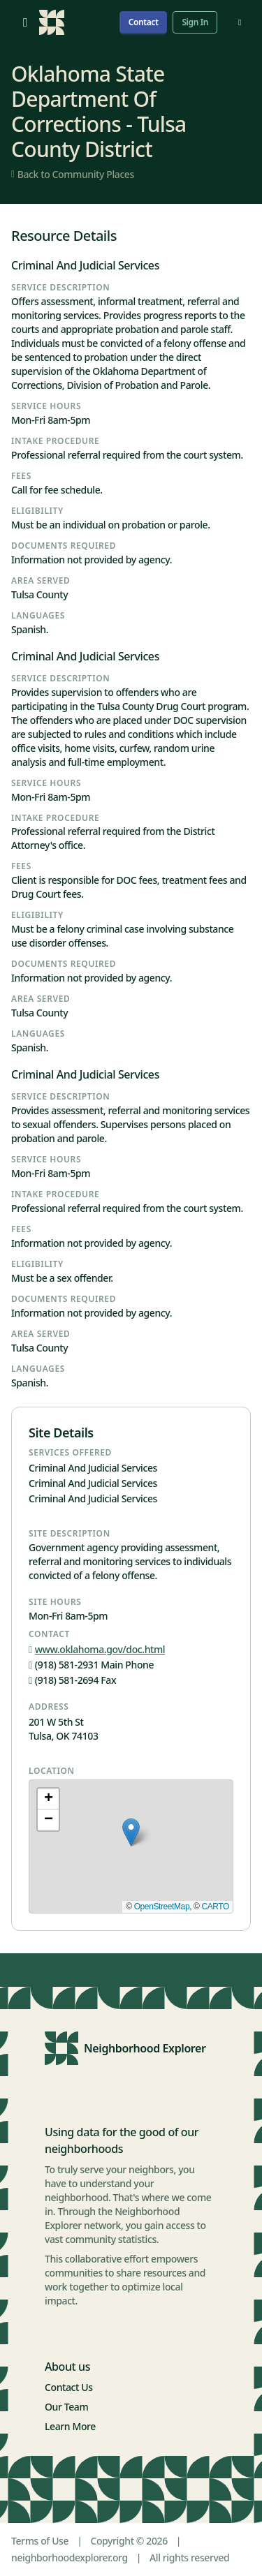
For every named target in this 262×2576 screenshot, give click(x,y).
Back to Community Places (72, 174)
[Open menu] (25, 22)
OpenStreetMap (162, 1906)
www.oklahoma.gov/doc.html (97, 1649)
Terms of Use (39, 2540)
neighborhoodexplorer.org (69, 2557)
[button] (131, 1832)
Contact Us (69, 2387)
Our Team (66, 2406)
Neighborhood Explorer (145, 2048)
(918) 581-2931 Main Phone (91, 1664)
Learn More (70, 2426)
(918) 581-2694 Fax (72, 1680)
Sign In (195, 22)
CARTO (215, 1906)
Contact (144, 22)
